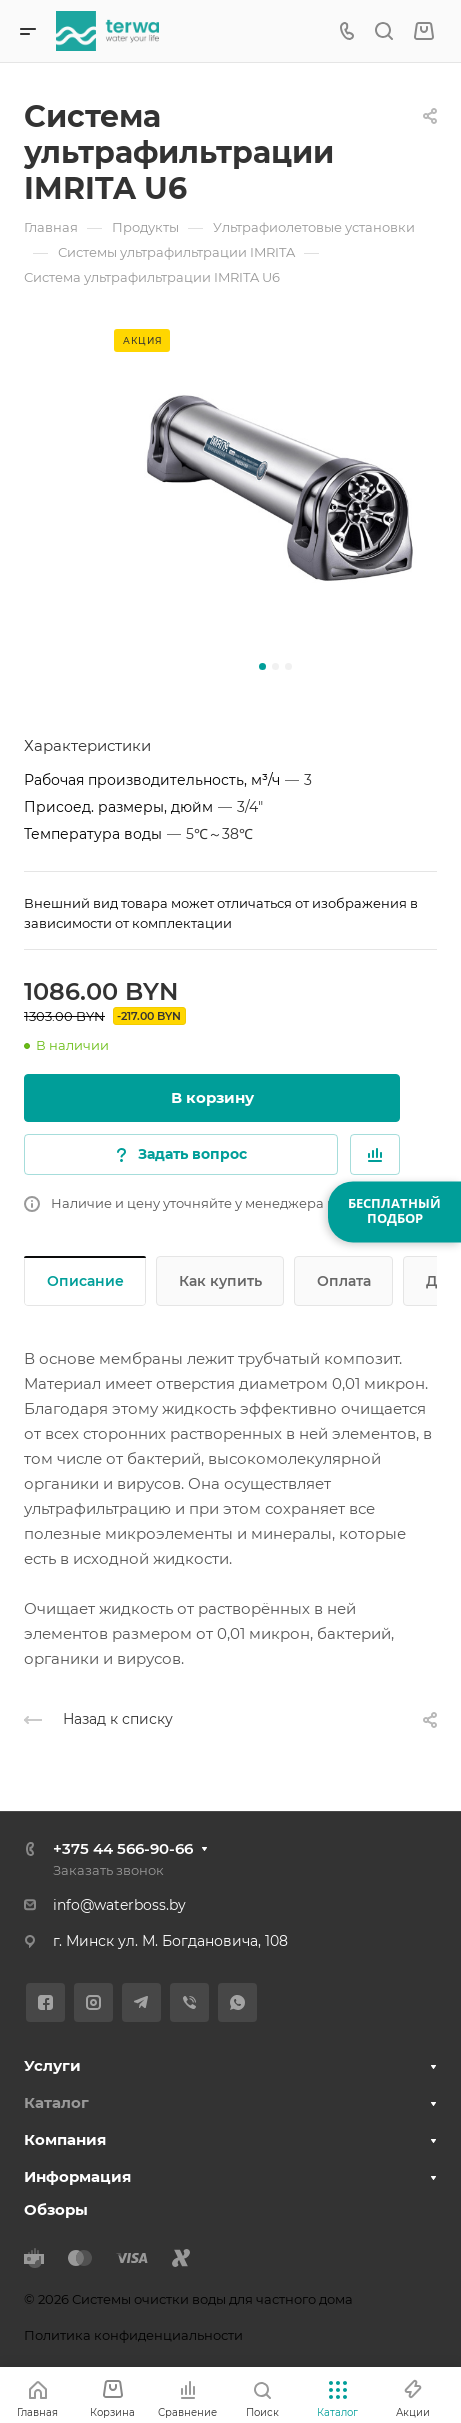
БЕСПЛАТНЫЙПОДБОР (394, 1211)
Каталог (56, 2102)
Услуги (52, 2065)
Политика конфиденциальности (133, 2335)
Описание (85, 1281)
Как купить (220, 1281)
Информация (77, 2176)
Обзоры (56, 2209)
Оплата (344, 1281)
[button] (262, 666)
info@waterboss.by (119, 1905)
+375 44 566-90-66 (123, 1848)
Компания (65, 2139)
